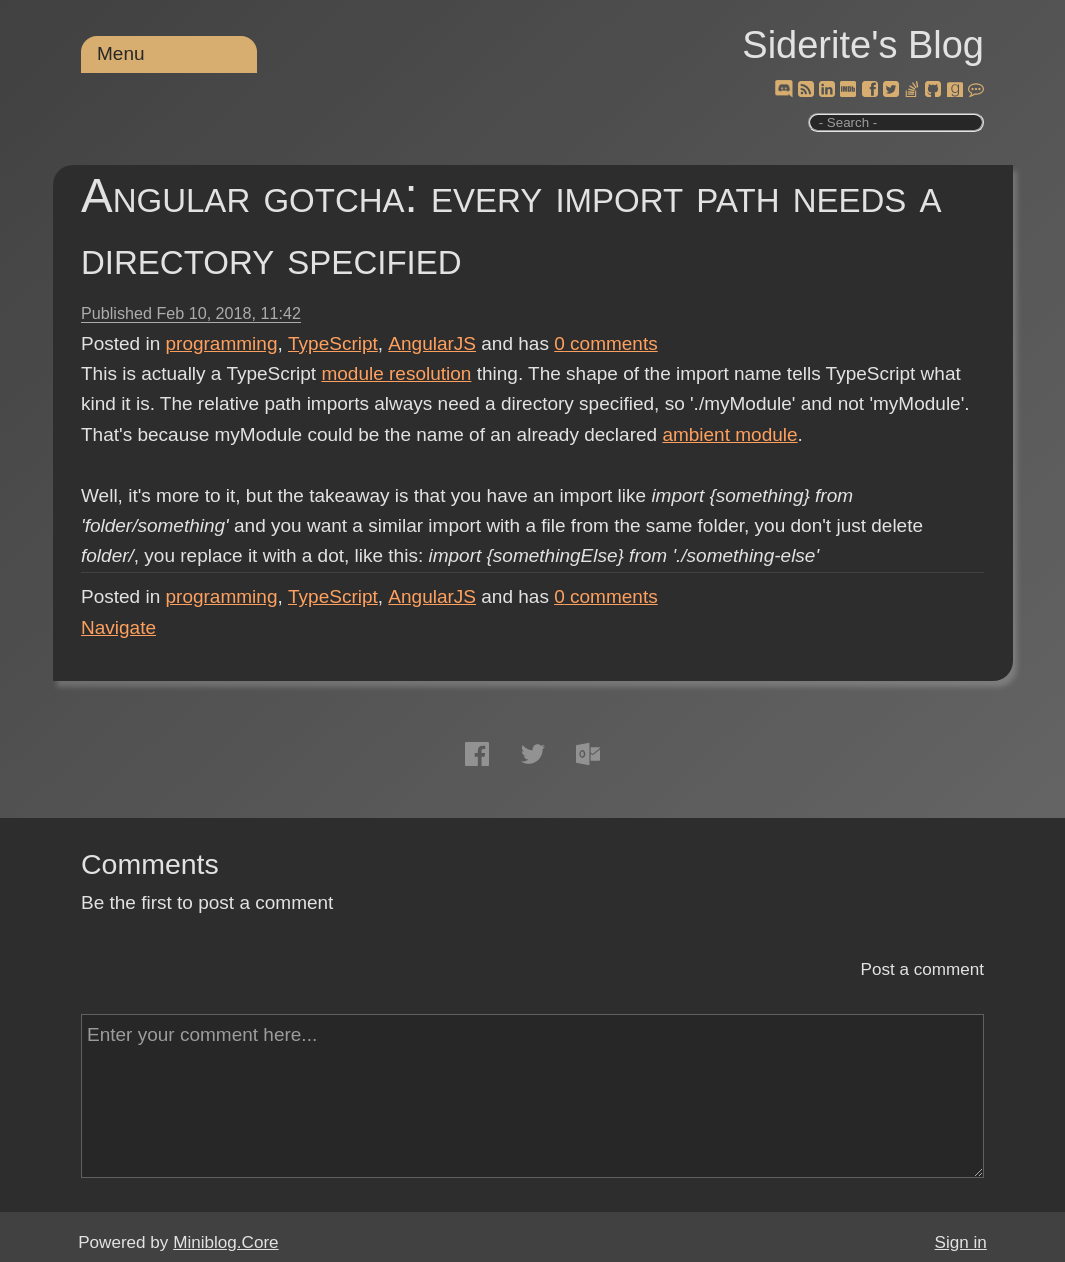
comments (606, 343)
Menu (121, 53)
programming (222, 343)
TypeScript (333, 343)
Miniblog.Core (225, 1242)
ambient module (729, 434)
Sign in (961, 1242)
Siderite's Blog (863, 45)
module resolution (396, 373)
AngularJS (432, 343)
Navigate (118, 627)
